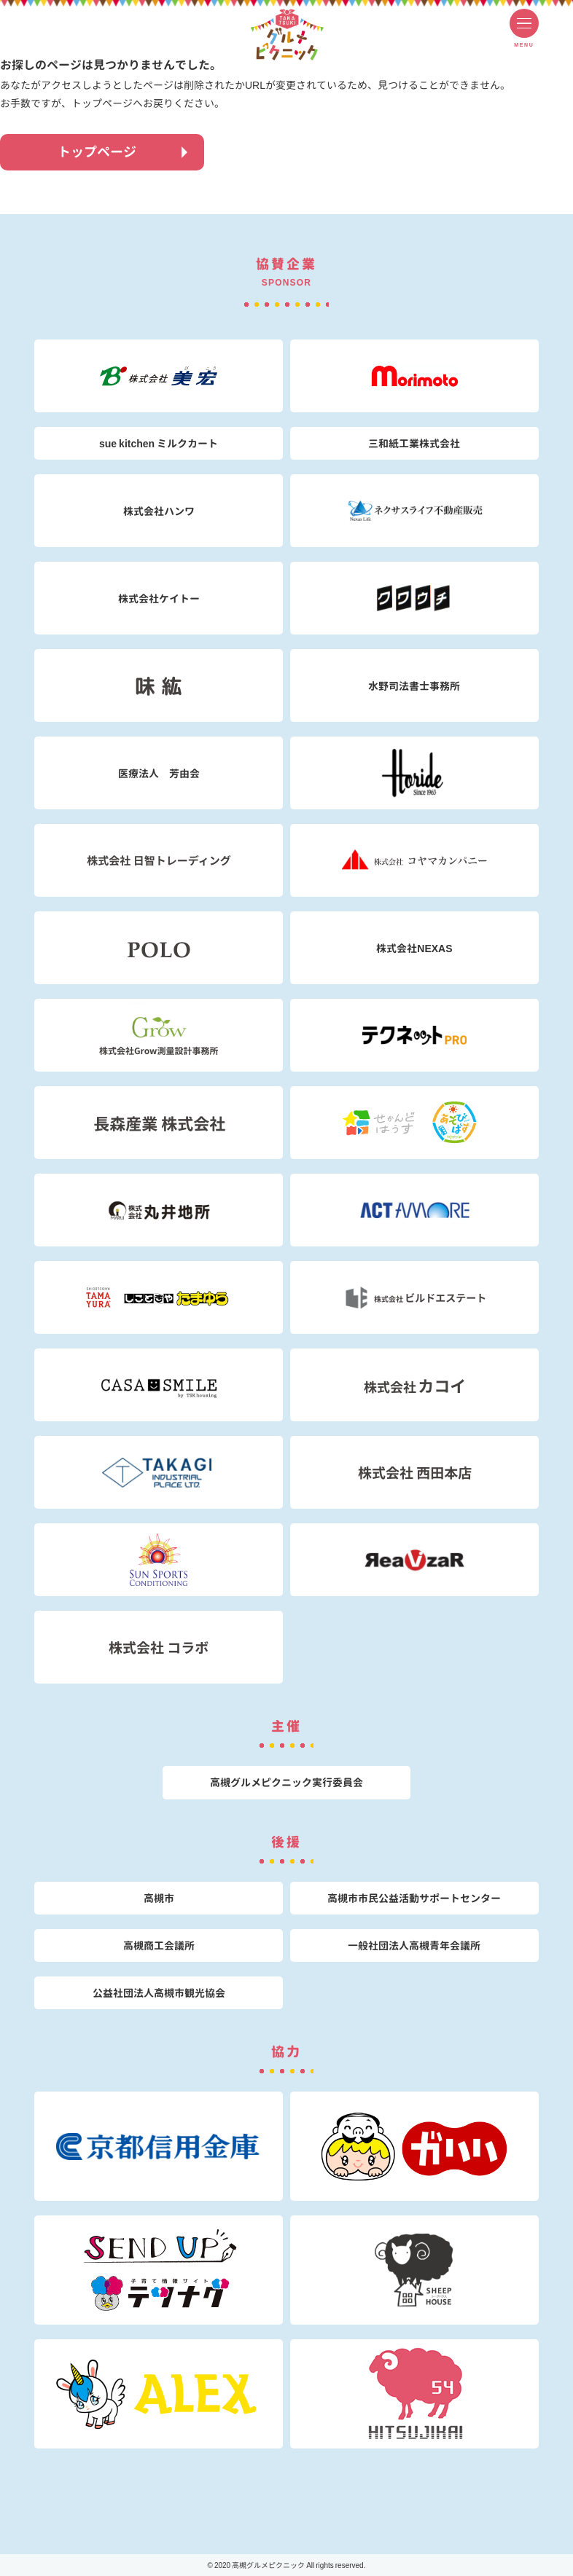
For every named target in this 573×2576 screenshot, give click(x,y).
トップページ (97, 152)
